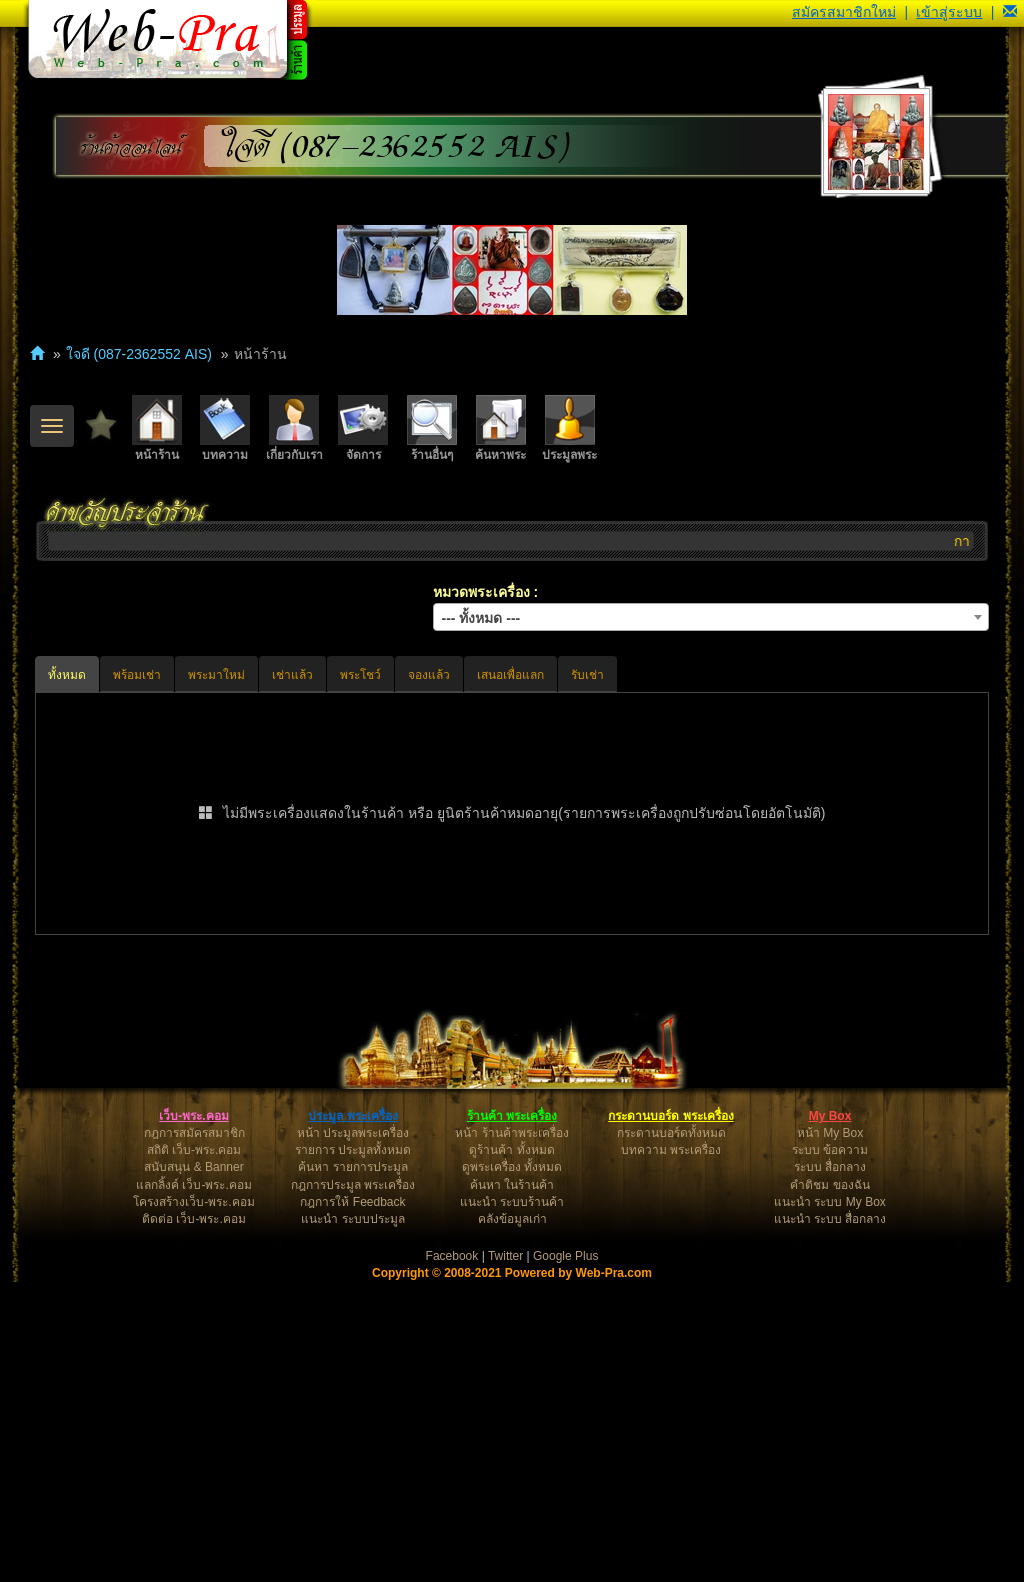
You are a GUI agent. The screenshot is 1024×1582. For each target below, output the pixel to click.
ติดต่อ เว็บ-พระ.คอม (194, 1519)
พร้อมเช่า (137, 675)
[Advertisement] (512, 1095)
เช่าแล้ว (292, 675)
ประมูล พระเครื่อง (352, 1416)
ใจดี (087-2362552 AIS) (395, 146)
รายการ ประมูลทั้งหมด (353, 1450)
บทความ (225, 428)
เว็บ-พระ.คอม (193, 1416)
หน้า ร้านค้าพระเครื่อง (511, 1433)
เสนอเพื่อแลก (510, 675)
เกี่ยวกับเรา (294, 428)
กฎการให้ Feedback (352, 1502)
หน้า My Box (830, 1433)
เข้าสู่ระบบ (949, 12)
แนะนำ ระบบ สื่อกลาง (830, 1519)
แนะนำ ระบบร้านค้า (512, 1502)
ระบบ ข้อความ (830, 1450)
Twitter (505, 1556)
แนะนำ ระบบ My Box (830, 1502)
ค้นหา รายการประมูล (352, 1467)
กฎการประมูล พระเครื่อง (353, 1485)
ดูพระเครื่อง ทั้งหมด (512, 1467)
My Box (830, 1416)
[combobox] (711, 617)
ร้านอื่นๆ (432, 428)
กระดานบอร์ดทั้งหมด (671, 1433)
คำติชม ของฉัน (829, 1485)
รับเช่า (587, 675)
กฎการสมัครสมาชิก (194, 1433)
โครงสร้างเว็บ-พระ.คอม (193, 1502)
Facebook (452, 1556)
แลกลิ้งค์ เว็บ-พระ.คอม (194, 1485)
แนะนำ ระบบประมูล (352, 1519)
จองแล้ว (429, 675)
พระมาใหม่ (216, 675)
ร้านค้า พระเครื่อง (512, 1416)
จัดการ (363, 428)
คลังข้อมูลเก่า (512, 1519)
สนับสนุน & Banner (193, 1467)
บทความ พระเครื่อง (671, 1450)
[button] (1010, 12)
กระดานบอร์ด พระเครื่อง (670, 1416)
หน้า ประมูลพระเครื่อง (353, 1433)
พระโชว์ (360, 675)
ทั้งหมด (67, 675)
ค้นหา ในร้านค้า (512, 1485)
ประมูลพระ (569, 428)
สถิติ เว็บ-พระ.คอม (194, 1450)
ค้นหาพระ (500, 428)
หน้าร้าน (157, 428)
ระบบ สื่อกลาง (830, 1467)
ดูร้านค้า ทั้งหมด (511, 1450)
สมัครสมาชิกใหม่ (844, 12)
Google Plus (565, 1556)
